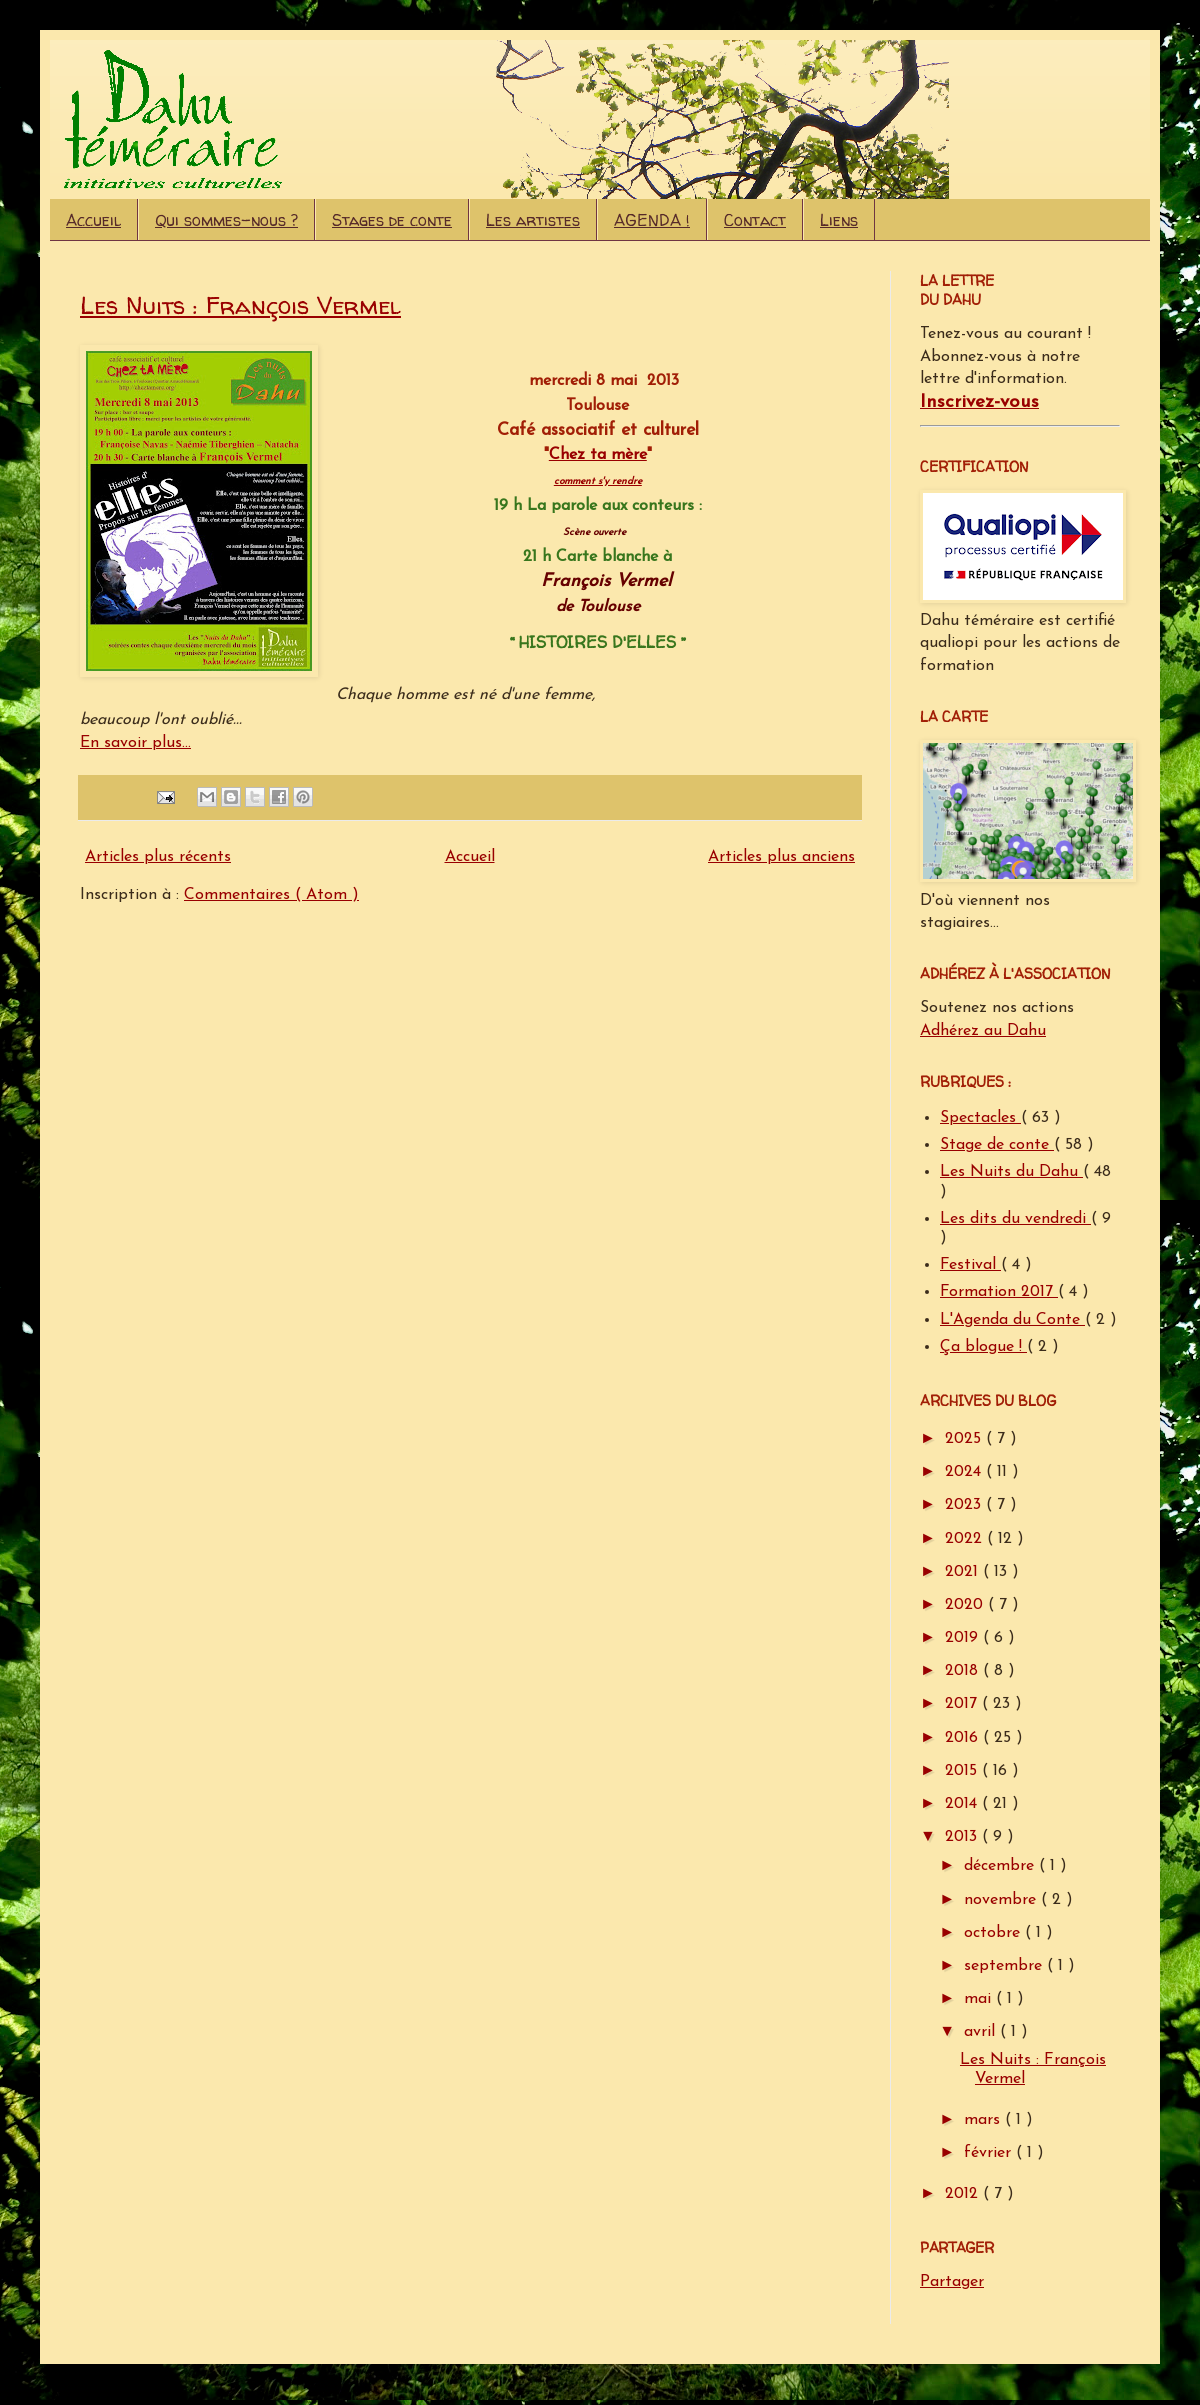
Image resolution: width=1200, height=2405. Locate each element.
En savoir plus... (135, 743)
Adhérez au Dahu (983, 1031)
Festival (970, 1265)
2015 (963, 1771)
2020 (966, 1605)
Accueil (93, 220)
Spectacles (980, 1118)
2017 (963, 1704)
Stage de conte (997, 1145)
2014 (963, 1804)
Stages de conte (392, 220)
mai (980, 1999)
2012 (964, 2194)
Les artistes (533, 220)
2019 (964, 1638)
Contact (755, 220)
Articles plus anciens (781, 857)
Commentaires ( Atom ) (271, 895)
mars (984, 2120)
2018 (964, 1671)
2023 (965, 1505)
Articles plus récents (158, 857)
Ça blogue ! (983, 1347)
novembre (1002, 1900)
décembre (1001, 1866)
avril (982, 2032)
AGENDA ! (652, 220)
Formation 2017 (999, 1292)
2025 (965, 1439)
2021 (964, 1572)
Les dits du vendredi (1015, 1219)
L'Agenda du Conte (1012, 1320)
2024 (965, 1472)
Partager (952, 2282)
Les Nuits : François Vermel (240, 305)
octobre (994, 1933)
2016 (964, 1738)
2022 (966, 1539)
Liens (839, 220)
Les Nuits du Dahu (1011, 1172)
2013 (963, 1837)
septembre (1005, 1966)
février (990, 2153)
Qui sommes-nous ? (226, 220)
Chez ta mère (598, 455)
